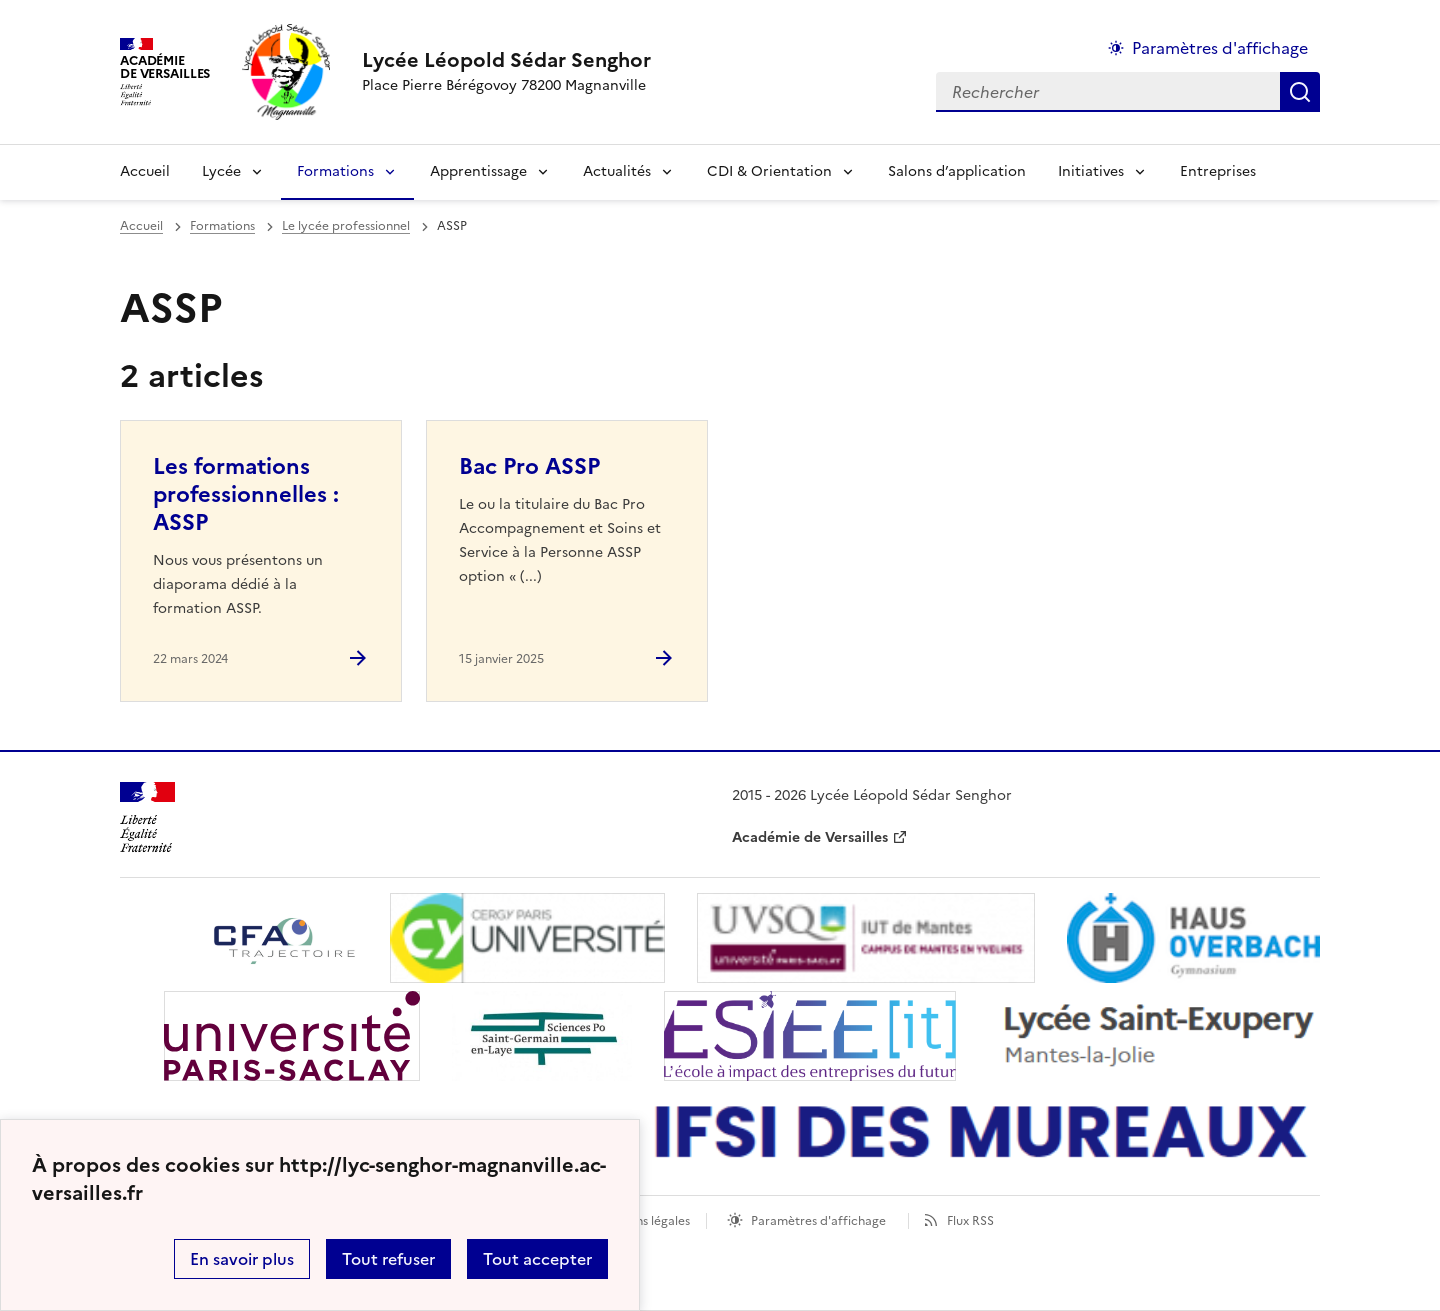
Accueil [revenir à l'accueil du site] (141, 226)
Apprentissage (478, 171)
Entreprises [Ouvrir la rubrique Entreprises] (1218, 171)
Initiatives (1091, 171)
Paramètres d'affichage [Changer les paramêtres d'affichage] (1220, 48)
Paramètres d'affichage (818, 1221)
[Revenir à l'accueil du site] (147, 817)
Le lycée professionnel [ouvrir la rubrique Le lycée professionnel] (346, 226)
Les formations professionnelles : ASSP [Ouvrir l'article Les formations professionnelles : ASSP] (246, 494)
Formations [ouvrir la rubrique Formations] (222, 226)
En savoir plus (242, 1259)
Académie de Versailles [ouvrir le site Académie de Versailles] (810, 837)
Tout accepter (537, 1259)
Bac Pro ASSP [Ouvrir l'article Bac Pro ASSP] (529, 466)
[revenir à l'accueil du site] (506, 60)
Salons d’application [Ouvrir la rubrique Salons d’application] (957, 171)
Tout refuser (388, 1259)
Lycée (221, 171)
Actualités (617, 171)
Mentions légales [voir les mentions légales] (642, 1221)
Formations (335, 171)
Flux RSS (970, 1221)
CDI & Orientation (769, 171)
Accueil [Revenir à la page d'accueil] (145, 171)
